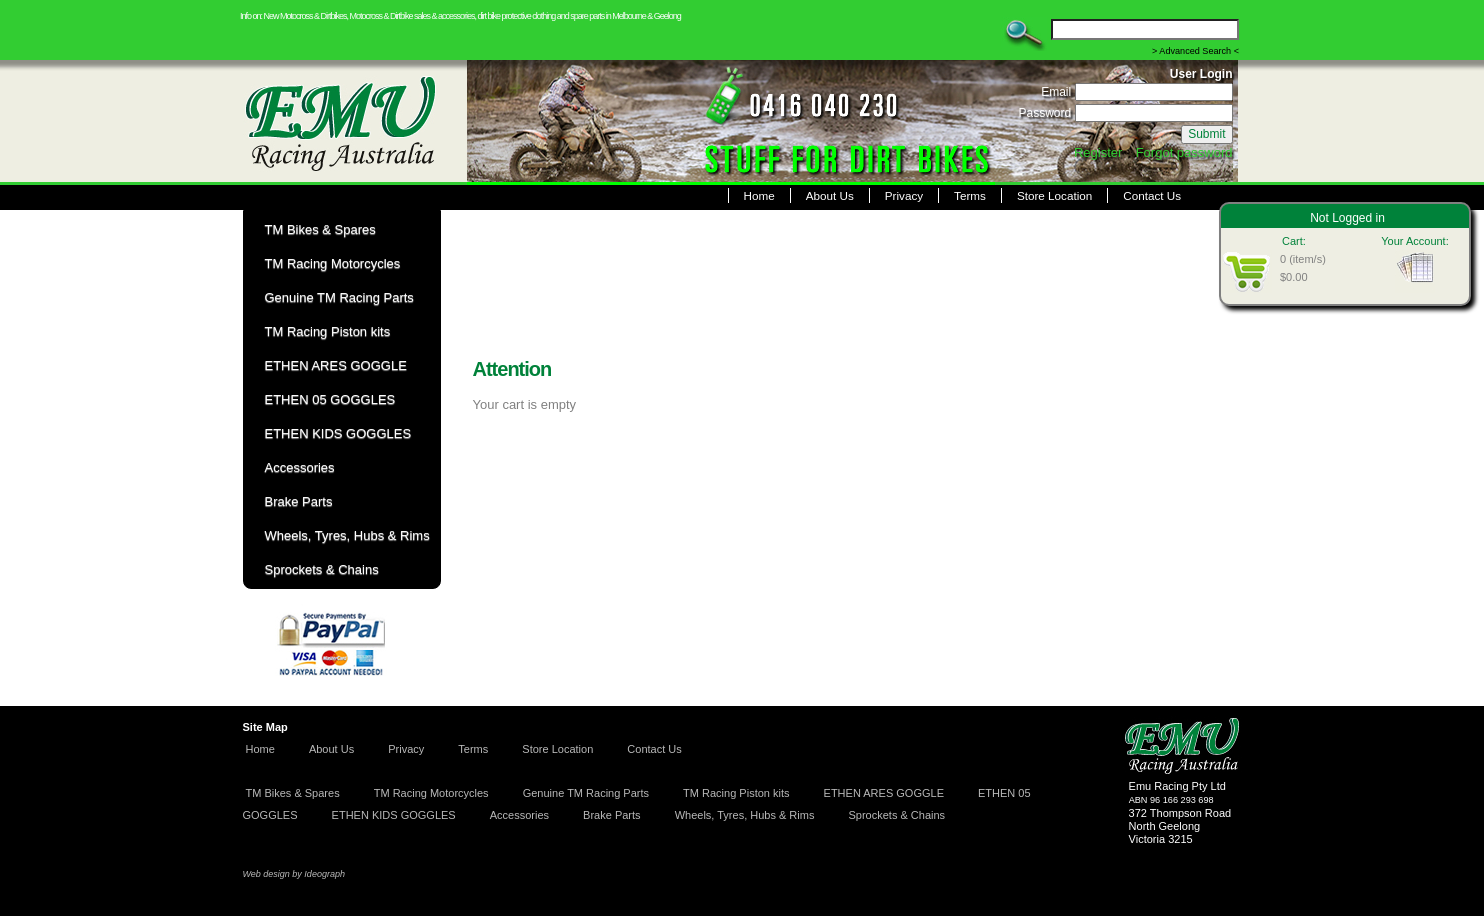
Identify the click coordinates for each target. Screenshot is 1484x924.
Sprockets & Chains (896, 815)
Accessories (519, 815)
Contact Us (1152, 195)
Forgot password (1184, 152)
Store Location (1054, 195)
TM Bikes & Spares (293, 793)
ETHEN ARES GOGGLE (884, 793)
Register (1098, 152)
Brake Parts (611, 815)
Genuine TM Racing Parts (586, 793)
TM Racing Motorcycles (431, 793)
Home (759, 195)
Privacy (904, 195)
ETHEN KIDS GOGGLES (394, 815)
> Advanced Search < (1195, 51)
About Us (830, 195)
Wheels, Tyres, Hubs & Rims (745, 815)
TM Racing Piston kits (736, 793)
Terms (970, 195)
